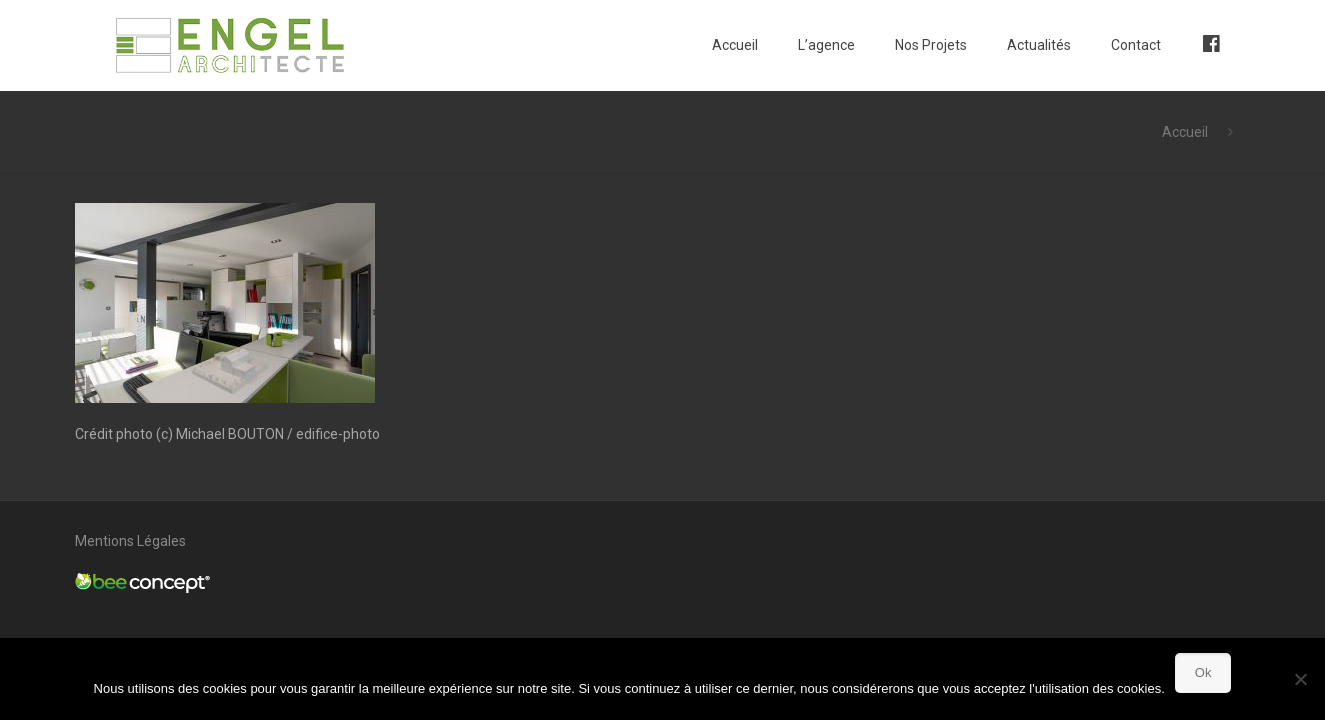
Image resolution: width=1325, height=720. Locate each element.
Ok (1203, 672)
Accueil (1185, 132)
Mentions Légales (130, 541)
